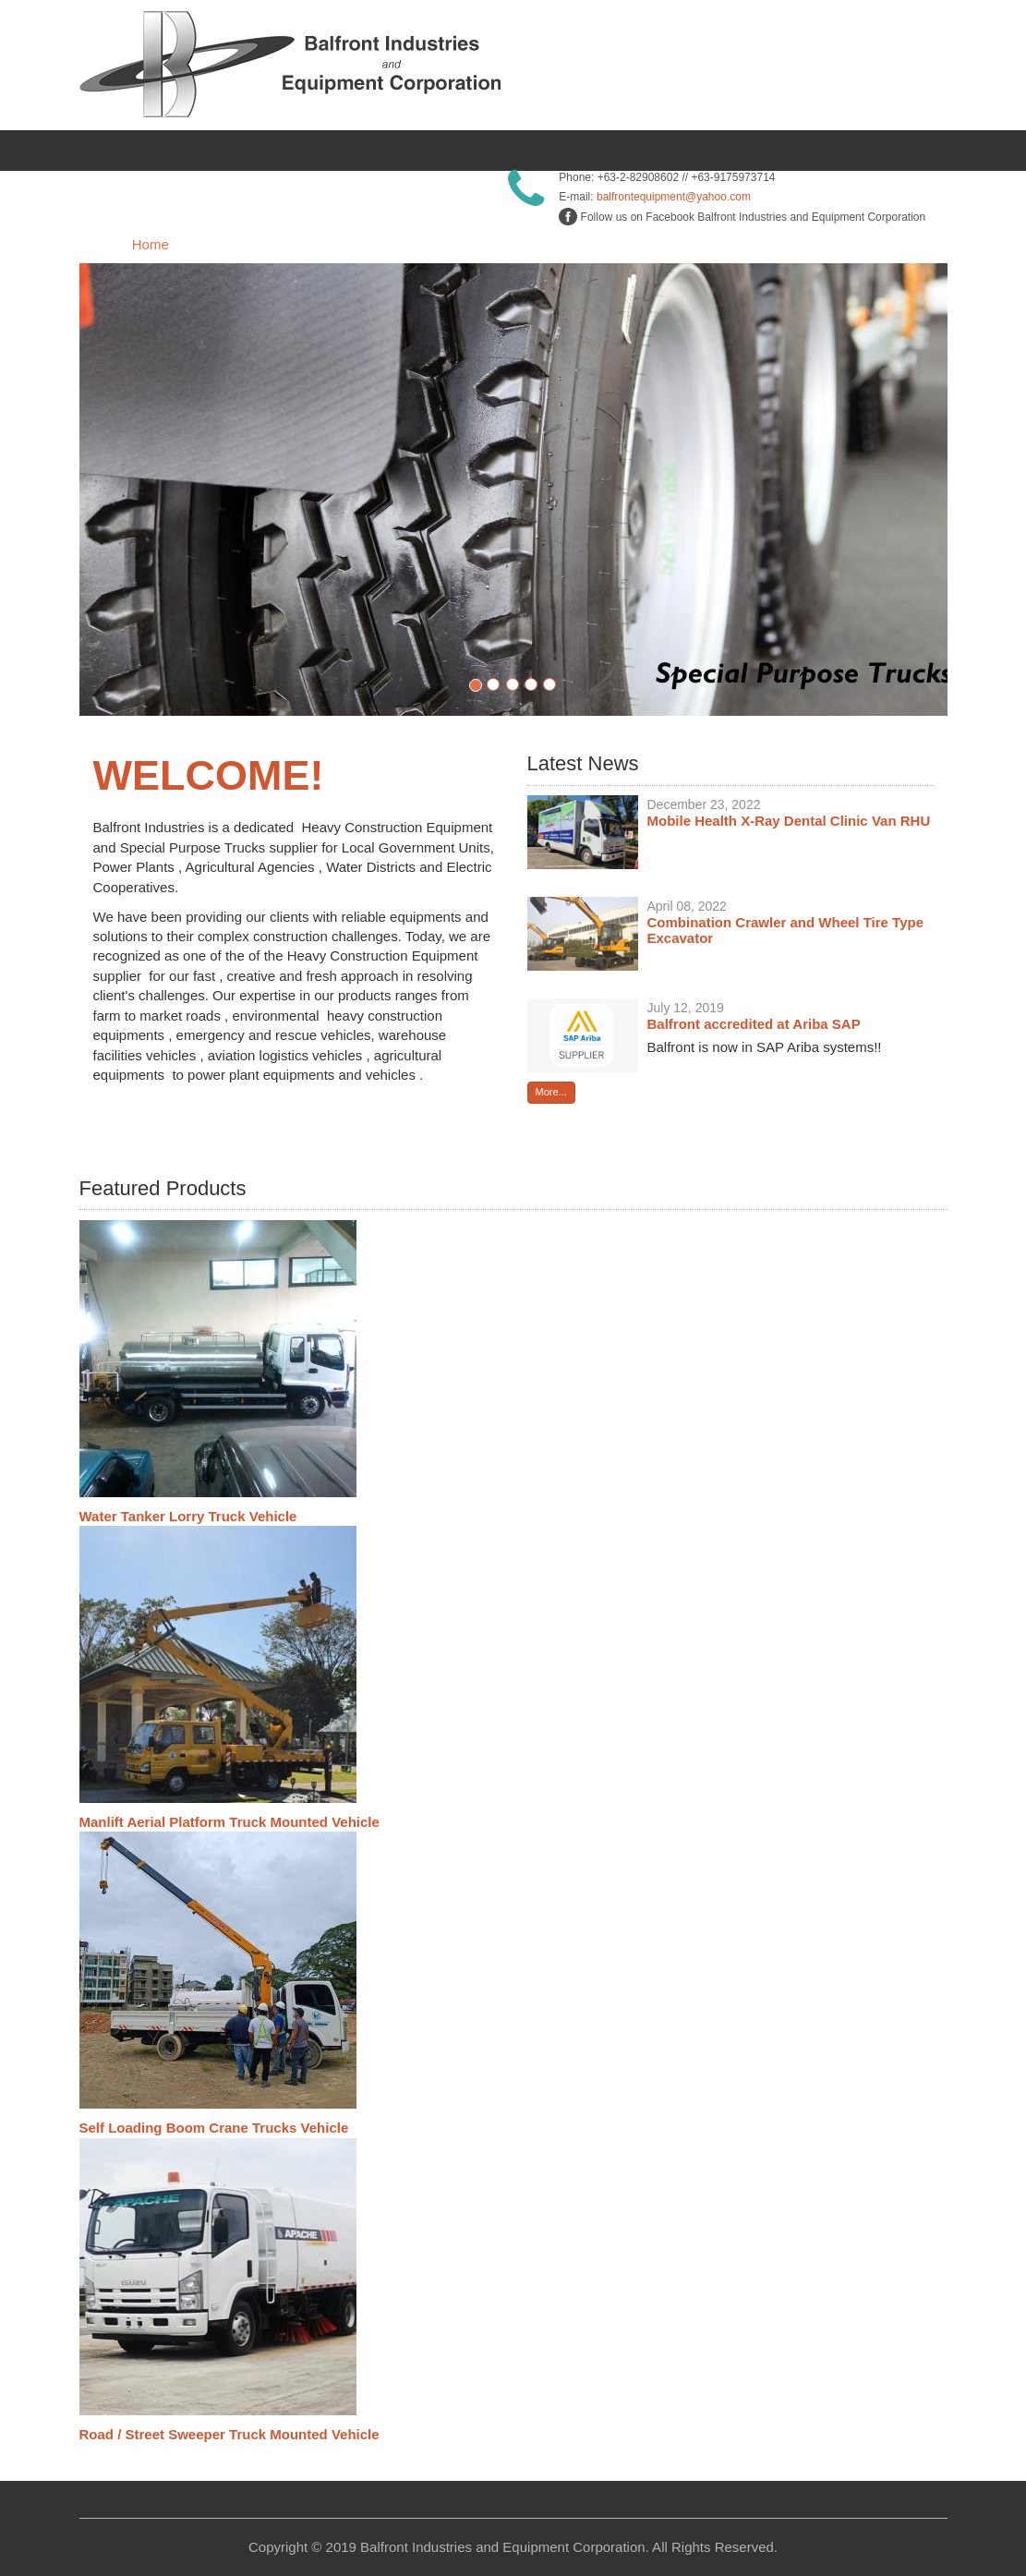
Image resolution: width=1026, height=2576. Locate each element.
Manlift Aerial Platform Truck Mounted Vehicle (229, 1822)
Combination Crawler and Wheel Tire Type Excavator (785, 930)
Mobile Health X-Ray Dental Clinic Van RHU (789, 820)
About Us (320, 244)
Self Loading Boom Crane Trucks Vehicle (214, 2127)
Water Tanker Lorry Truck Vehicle (188, 1516)
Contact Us (870, 244)
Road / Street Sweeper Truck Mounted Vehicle (229, 2434)
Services (687, 244)
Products (499, 244)
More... (551, 1091)
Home (150, 244)
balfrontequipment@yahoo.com (674, 196)
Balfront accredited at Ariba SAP (754, 1024)
